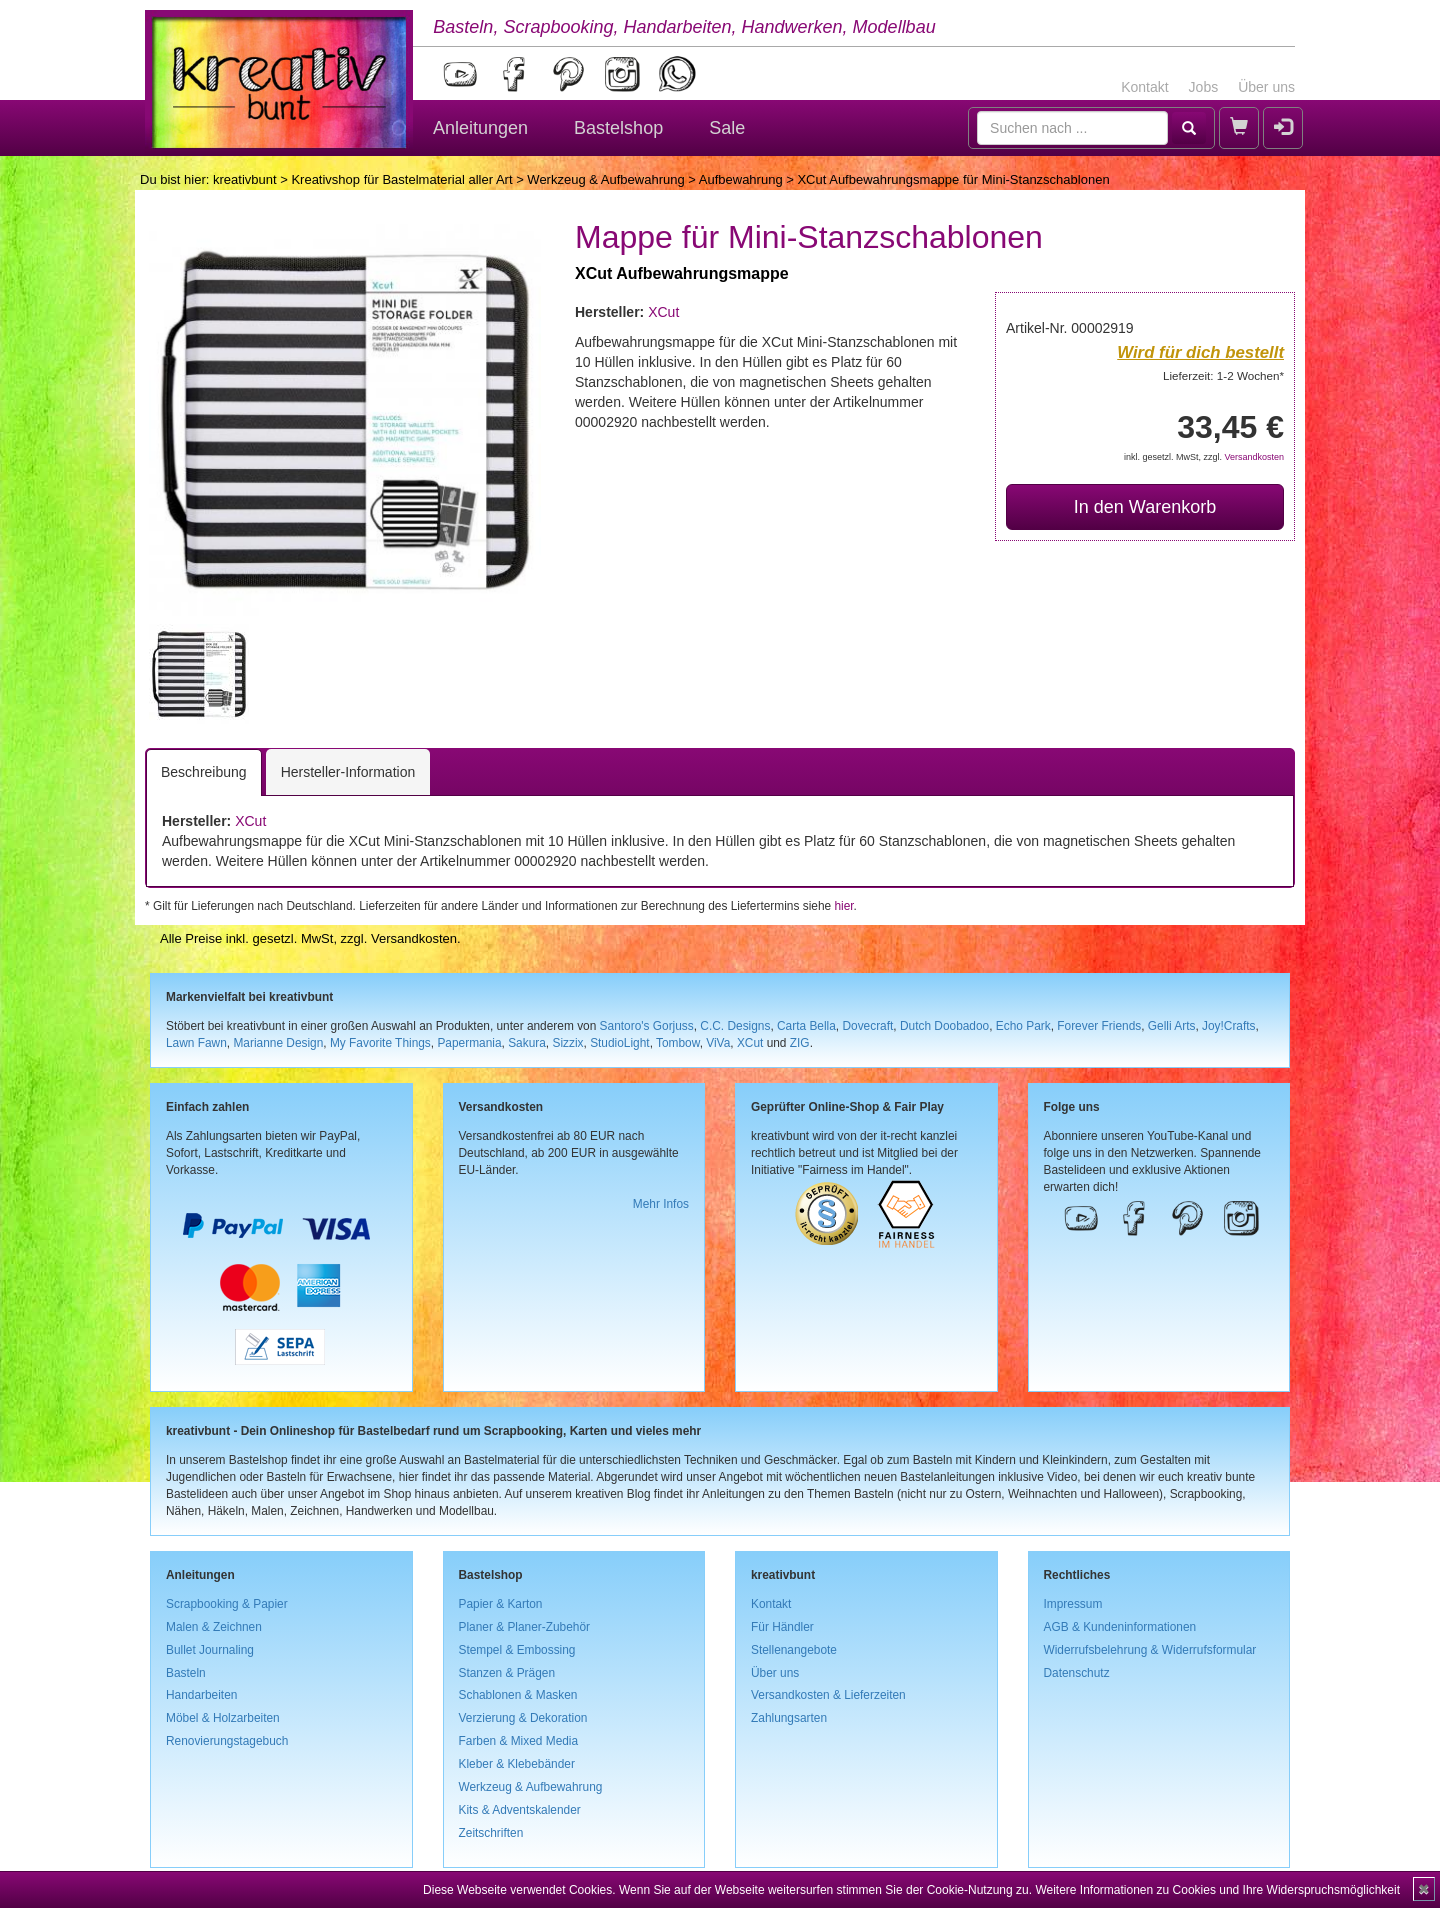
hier (843, 906)
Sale (727, 128)
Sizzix (567, 1043)
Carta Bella (806, 1026)
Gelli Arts (1172, 1026)
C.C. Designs (735, 1026)
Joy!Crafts (1229, 1026)
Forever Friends (1099, 1026)
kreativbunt (245, 179)
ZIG (800, 1043)
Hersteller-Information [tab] (348, 772)
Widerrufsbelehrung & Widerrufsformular (1150, 1650)
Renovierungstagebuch (227, 1741)
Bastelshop (618, 128)
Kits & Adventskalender (520, 1810)
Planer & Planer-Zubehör (525, 1627)
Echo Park (1023, 1026)
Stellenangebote (794, 1650)
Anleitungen (480, 128)
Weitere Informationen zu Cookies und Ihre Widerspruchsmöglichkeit (1217, 1890)
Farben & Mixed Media (519, 1741)
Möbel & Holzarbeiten (223, 1718)
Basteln (186, 1673)
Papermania (469, 1043)
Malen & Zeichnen (214, 1627)
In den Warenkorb (1145, 507)
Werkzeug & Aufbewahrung (605, 179)
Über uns (1266, 87)
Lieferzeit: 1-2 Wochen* (1223, 375)
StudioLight (620, 1043)
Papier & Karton (501, 1604)
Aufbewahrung (741, 179)
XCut (663, 312)
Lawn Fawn (196, 1043)
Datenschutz (1077, 1673)
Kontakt (1144, 87)
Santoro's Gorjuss (647, 1026)
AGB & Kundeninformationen (1120, 1627)
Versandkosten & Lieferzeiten (828, 1695)
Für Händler (782, 1627)
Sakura (527, 1043)
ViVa (718, 1043)
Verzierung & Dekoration (523, 1718)
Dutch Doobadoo (944, 1026)
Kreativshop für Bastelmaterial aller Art (401, 179)
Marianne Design (278, 1043)
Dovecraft (867, 1026)
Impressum (1073, 1604)
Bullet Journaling (210, 1650)
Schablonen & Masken (518, 1695)
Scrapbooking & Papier (227, 1604)
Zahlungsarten (789, 1718)
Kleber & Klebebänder (517, 1764)
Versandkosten (1254, 457)
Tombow (678, 1043)
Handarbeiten (201, 1695)
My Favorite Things (380, 1043)
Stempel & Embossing (517, 1650)
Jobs (1204, 87)
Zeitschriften (491, 1833)
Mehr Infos (661, 1204)
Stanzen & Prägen (507, 1673)
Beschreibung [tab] (204, 772)
